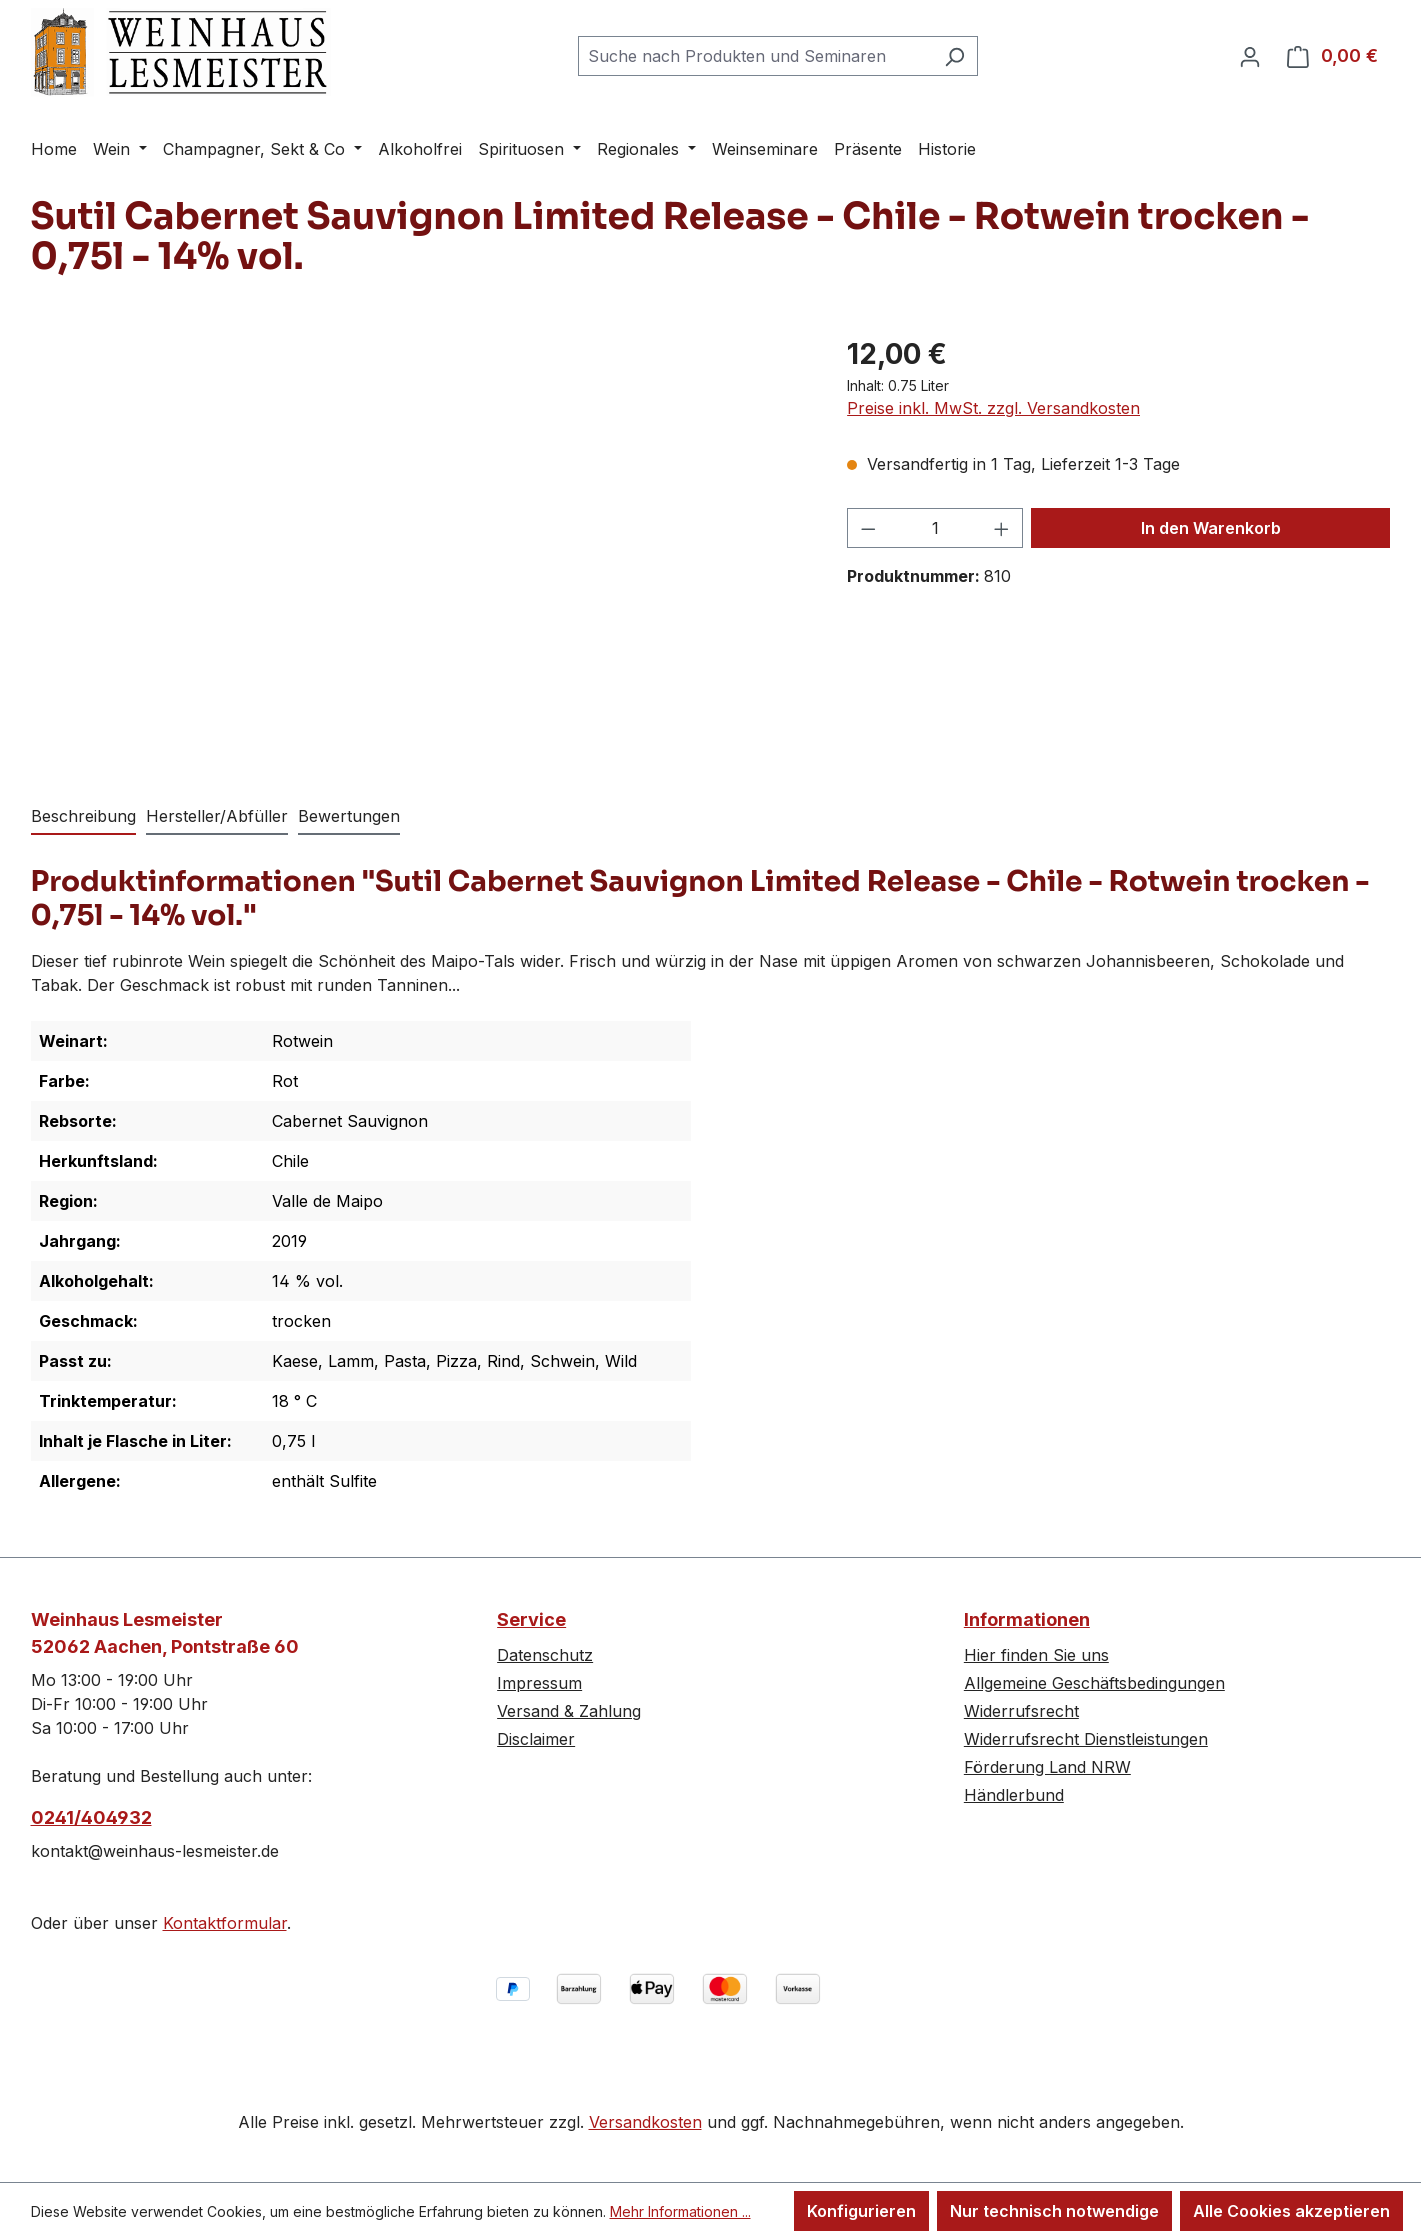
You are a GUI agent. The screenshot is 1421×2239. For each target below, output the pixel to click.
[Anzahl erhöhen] (1002, 528)
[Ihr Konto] (1250, 56)
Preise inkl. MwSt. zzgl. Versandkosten (993, 408)
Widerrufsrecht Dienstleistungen (1086, 1739)
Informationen (1027, 1619)
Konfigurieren (861, 2211)
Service (531, 1619)
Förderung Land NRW (1047, 1767)
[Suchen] (954, 56)
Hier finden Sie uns (1036, 1655)
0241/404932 (91, 1817)
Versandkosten (645, 2122)
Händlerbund (1014, 1795)
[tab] (83, 817)
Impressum (539, 1683)
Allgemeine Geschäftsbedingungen (1094, 1683)
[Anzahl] (935, 528)
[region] (419, 548)
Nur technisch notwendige (1054, 2211)
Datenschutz (545, 1655)
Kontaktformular (225, 1923)
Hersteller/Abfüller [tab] (217, 816)
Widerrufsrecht (1021, 1711)
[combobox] (755, 56)
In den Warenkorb (1211, 528)
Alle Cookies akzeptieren (1291, 2211)
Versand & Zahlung (569, 1711)
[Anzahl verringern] (868, 528)
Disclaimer (536, 1739)
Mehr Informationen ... (680, 2211)
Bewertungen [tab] (349, 816)
